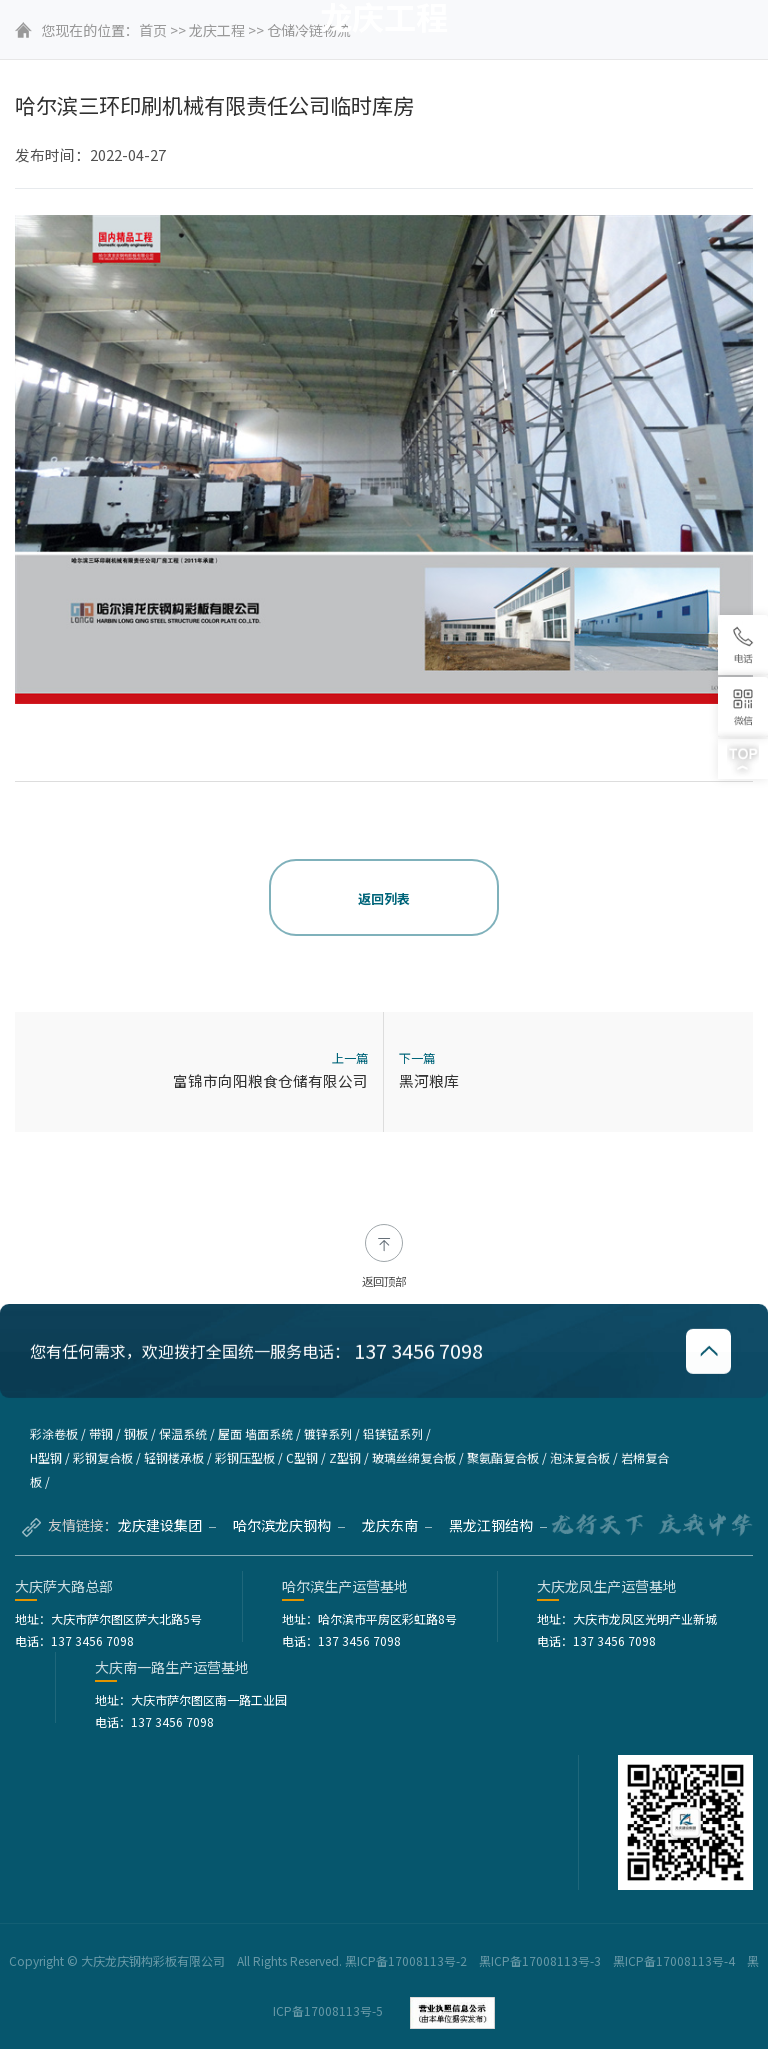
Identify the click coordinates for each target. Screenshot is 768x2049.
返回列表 (384, 898)
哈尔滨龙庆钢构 (289, 1525)
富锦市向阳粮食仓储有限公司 (270, 1080)
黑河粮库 (429, 1080)
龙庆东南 (397, 1525)
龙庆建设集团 (167, 1525)
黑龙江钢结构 (498, 1525)
